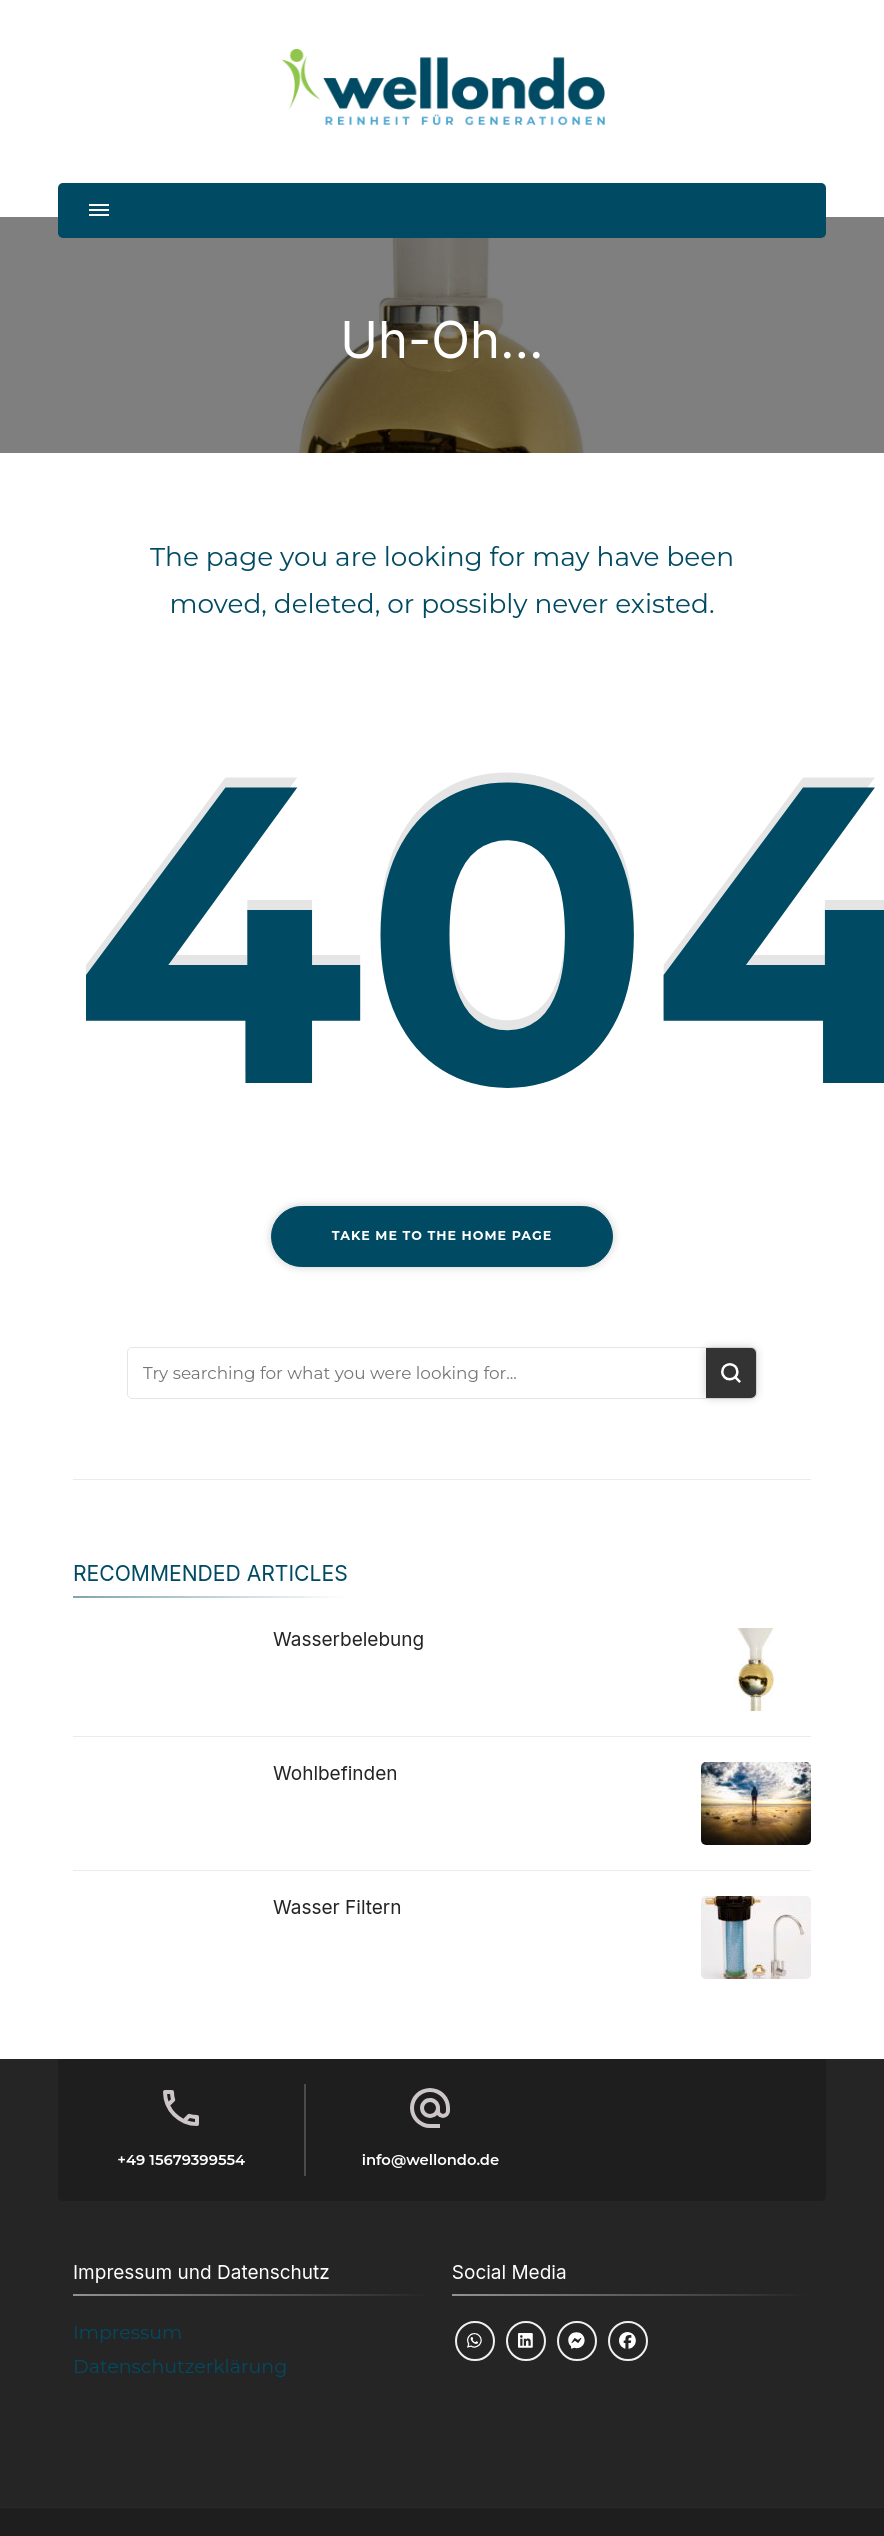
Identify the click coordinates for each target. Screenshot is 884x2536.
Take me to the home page (442, 1235)
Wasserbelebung (348, 1639)
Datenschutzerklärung (180, 2366)
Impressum (127, 2332)
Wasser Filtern (337, 1907)
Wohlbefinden (335, 1773)
